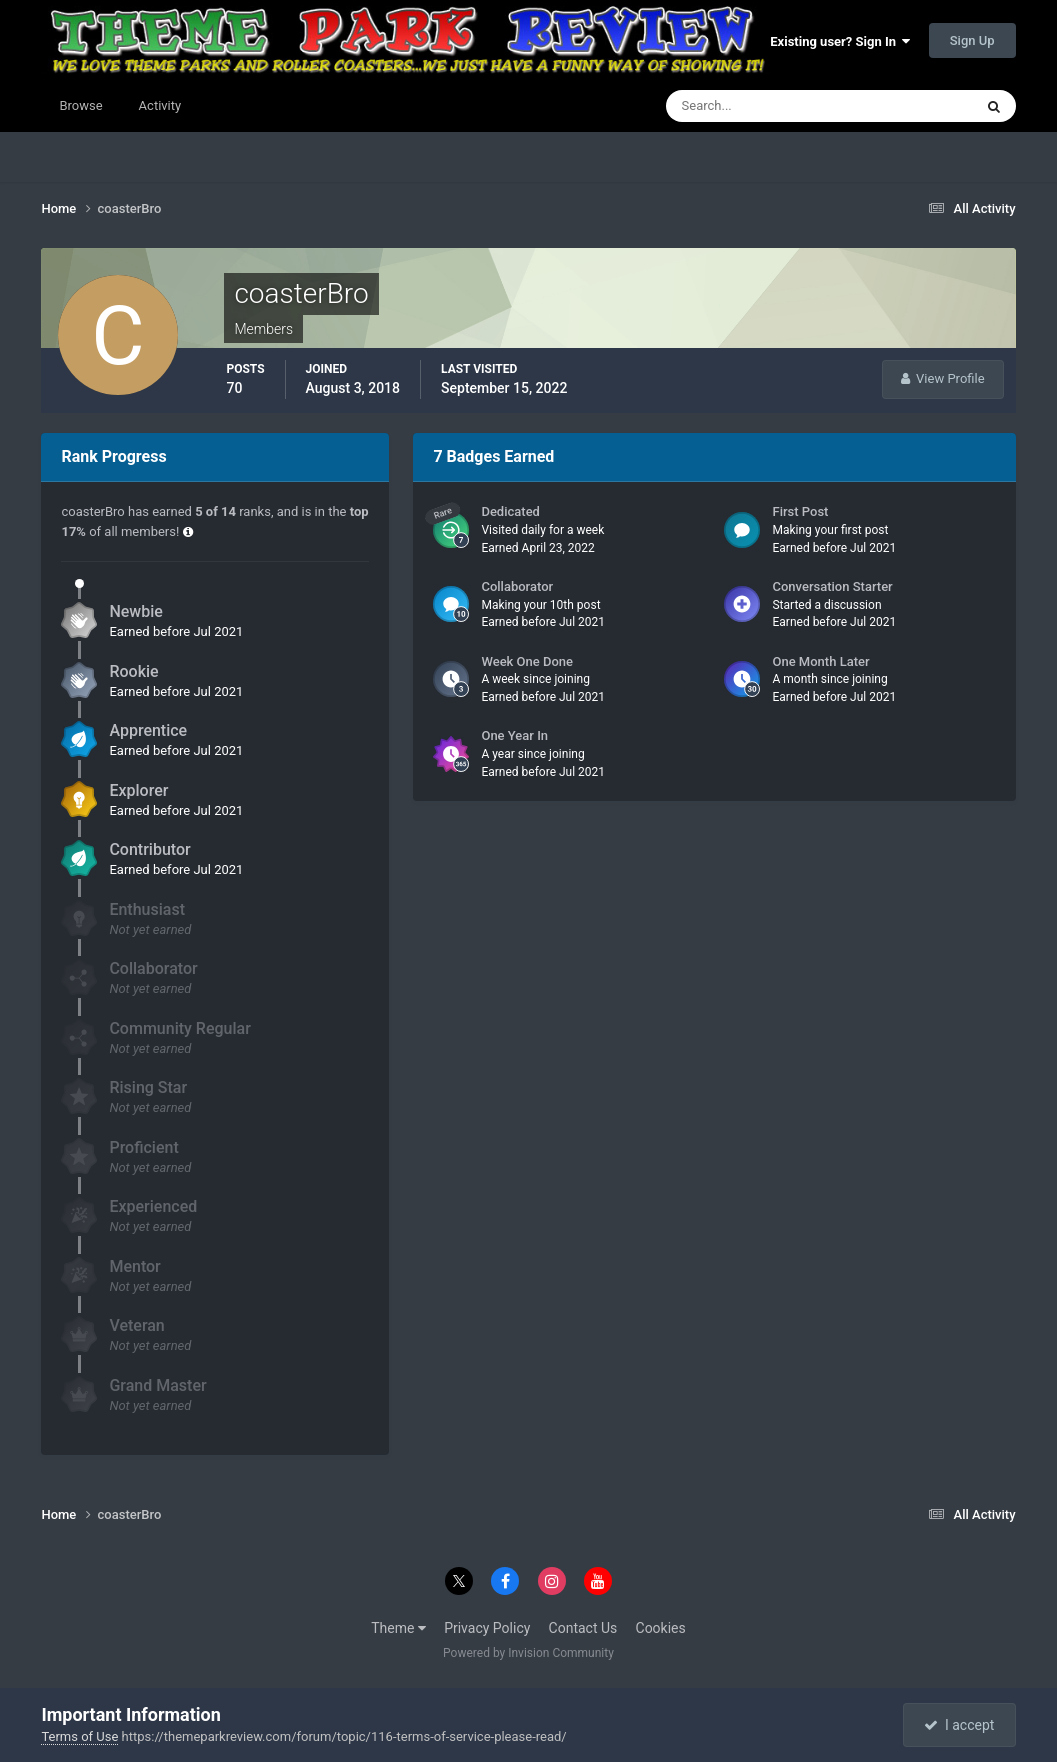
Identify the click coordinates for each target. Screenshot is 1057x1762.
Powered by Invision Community (528, 1653)
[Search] (758, 106)
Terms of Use (79, 1736)
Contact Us (583, 1628)
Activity (160, 105)
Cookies (661, 1628)
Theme (398, 1628)
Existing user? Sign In (840, 41)
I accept (959, 1725)
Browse (80, 105)
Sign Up (972, 40)
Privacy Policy (487, 1628)
